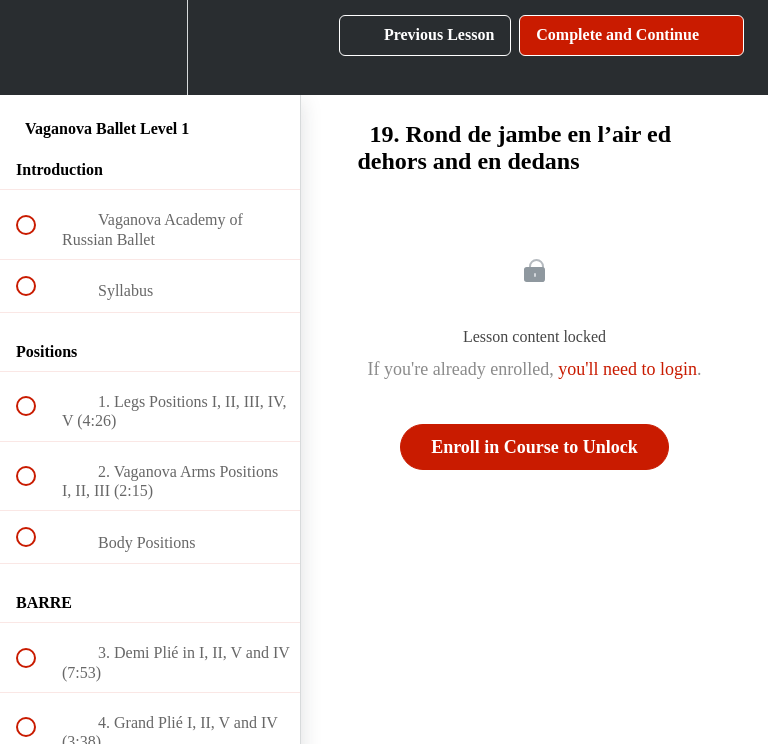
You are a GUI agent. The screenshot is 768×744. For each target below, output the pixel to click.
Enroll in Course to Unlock (534, 447)
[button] (37, 47)
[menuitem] (150, 47)
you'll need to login (627, 369)
